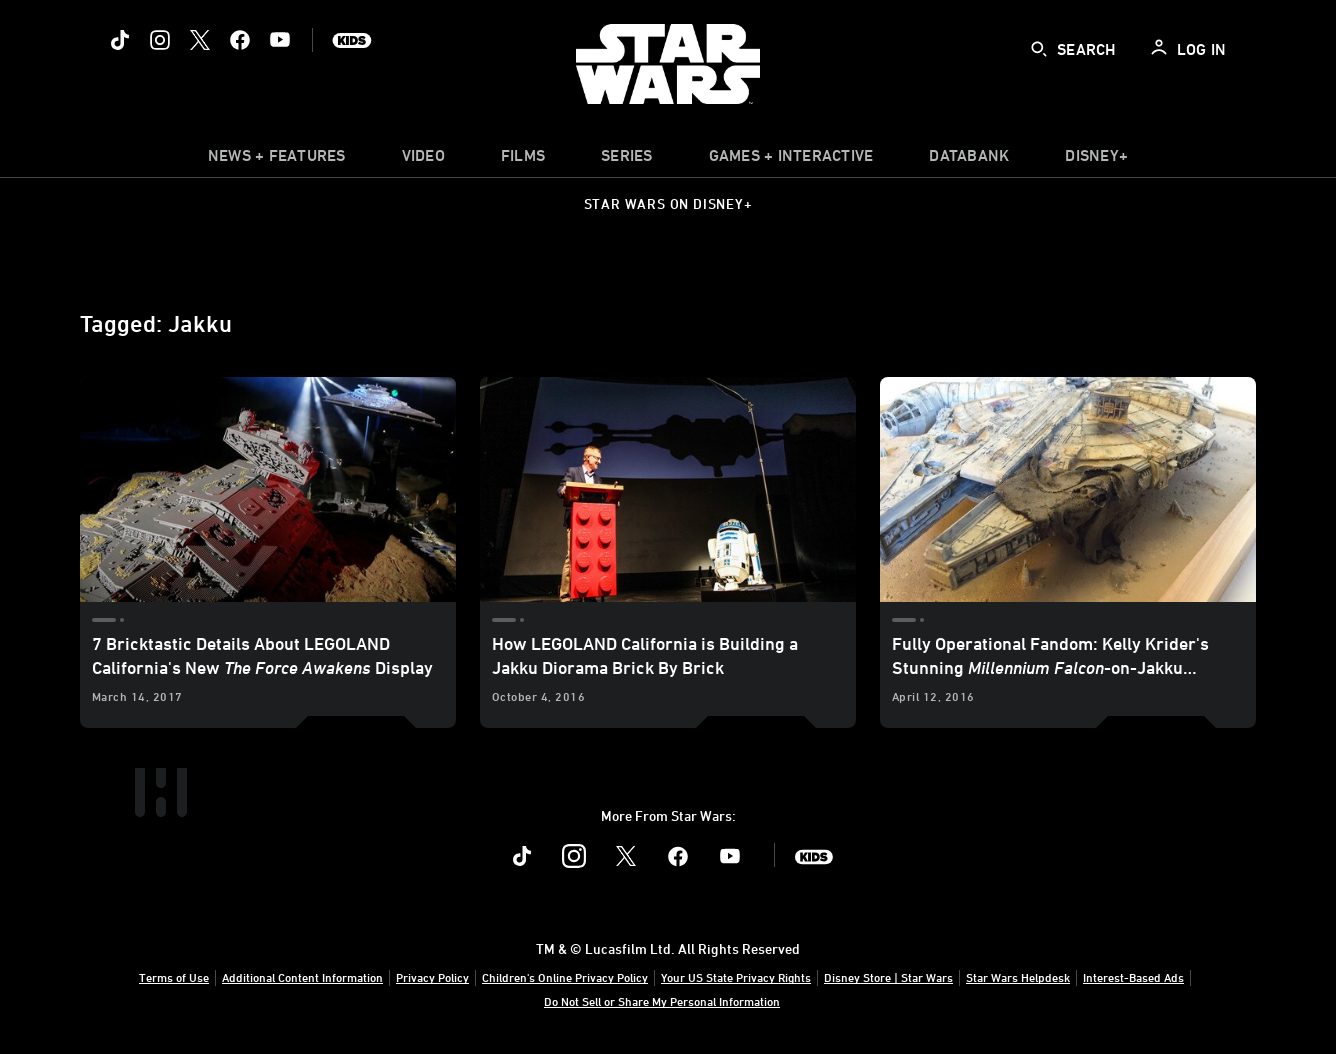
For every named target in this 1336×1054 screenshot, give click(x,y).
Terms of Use (174, 977)
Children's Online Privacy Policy (565, 977)
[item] (277, 160)
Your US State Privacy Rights (736, 977)
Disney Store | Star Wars (888, 977)
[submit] (1039, 49)
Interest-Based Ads (1133, 977)
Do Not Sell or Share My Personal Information (662, 1001)
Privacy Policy (432, 977)
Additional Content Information (302, 977)
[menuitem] (423, 160)
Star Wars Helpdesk (1018, 977)
